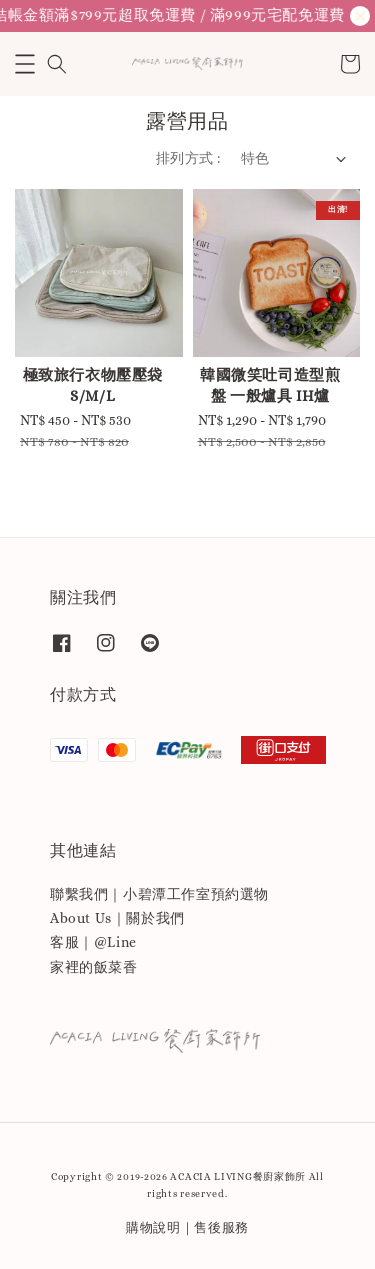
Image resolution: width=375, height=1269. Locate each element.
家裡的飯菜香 (94, 967)
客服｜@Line (93, 942)
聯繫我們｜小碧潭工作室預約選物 (159, 894)
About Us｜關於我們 (117, 918)
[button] (25, 64)
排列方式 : (188, 158)
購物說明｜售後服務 (187, 1227)
